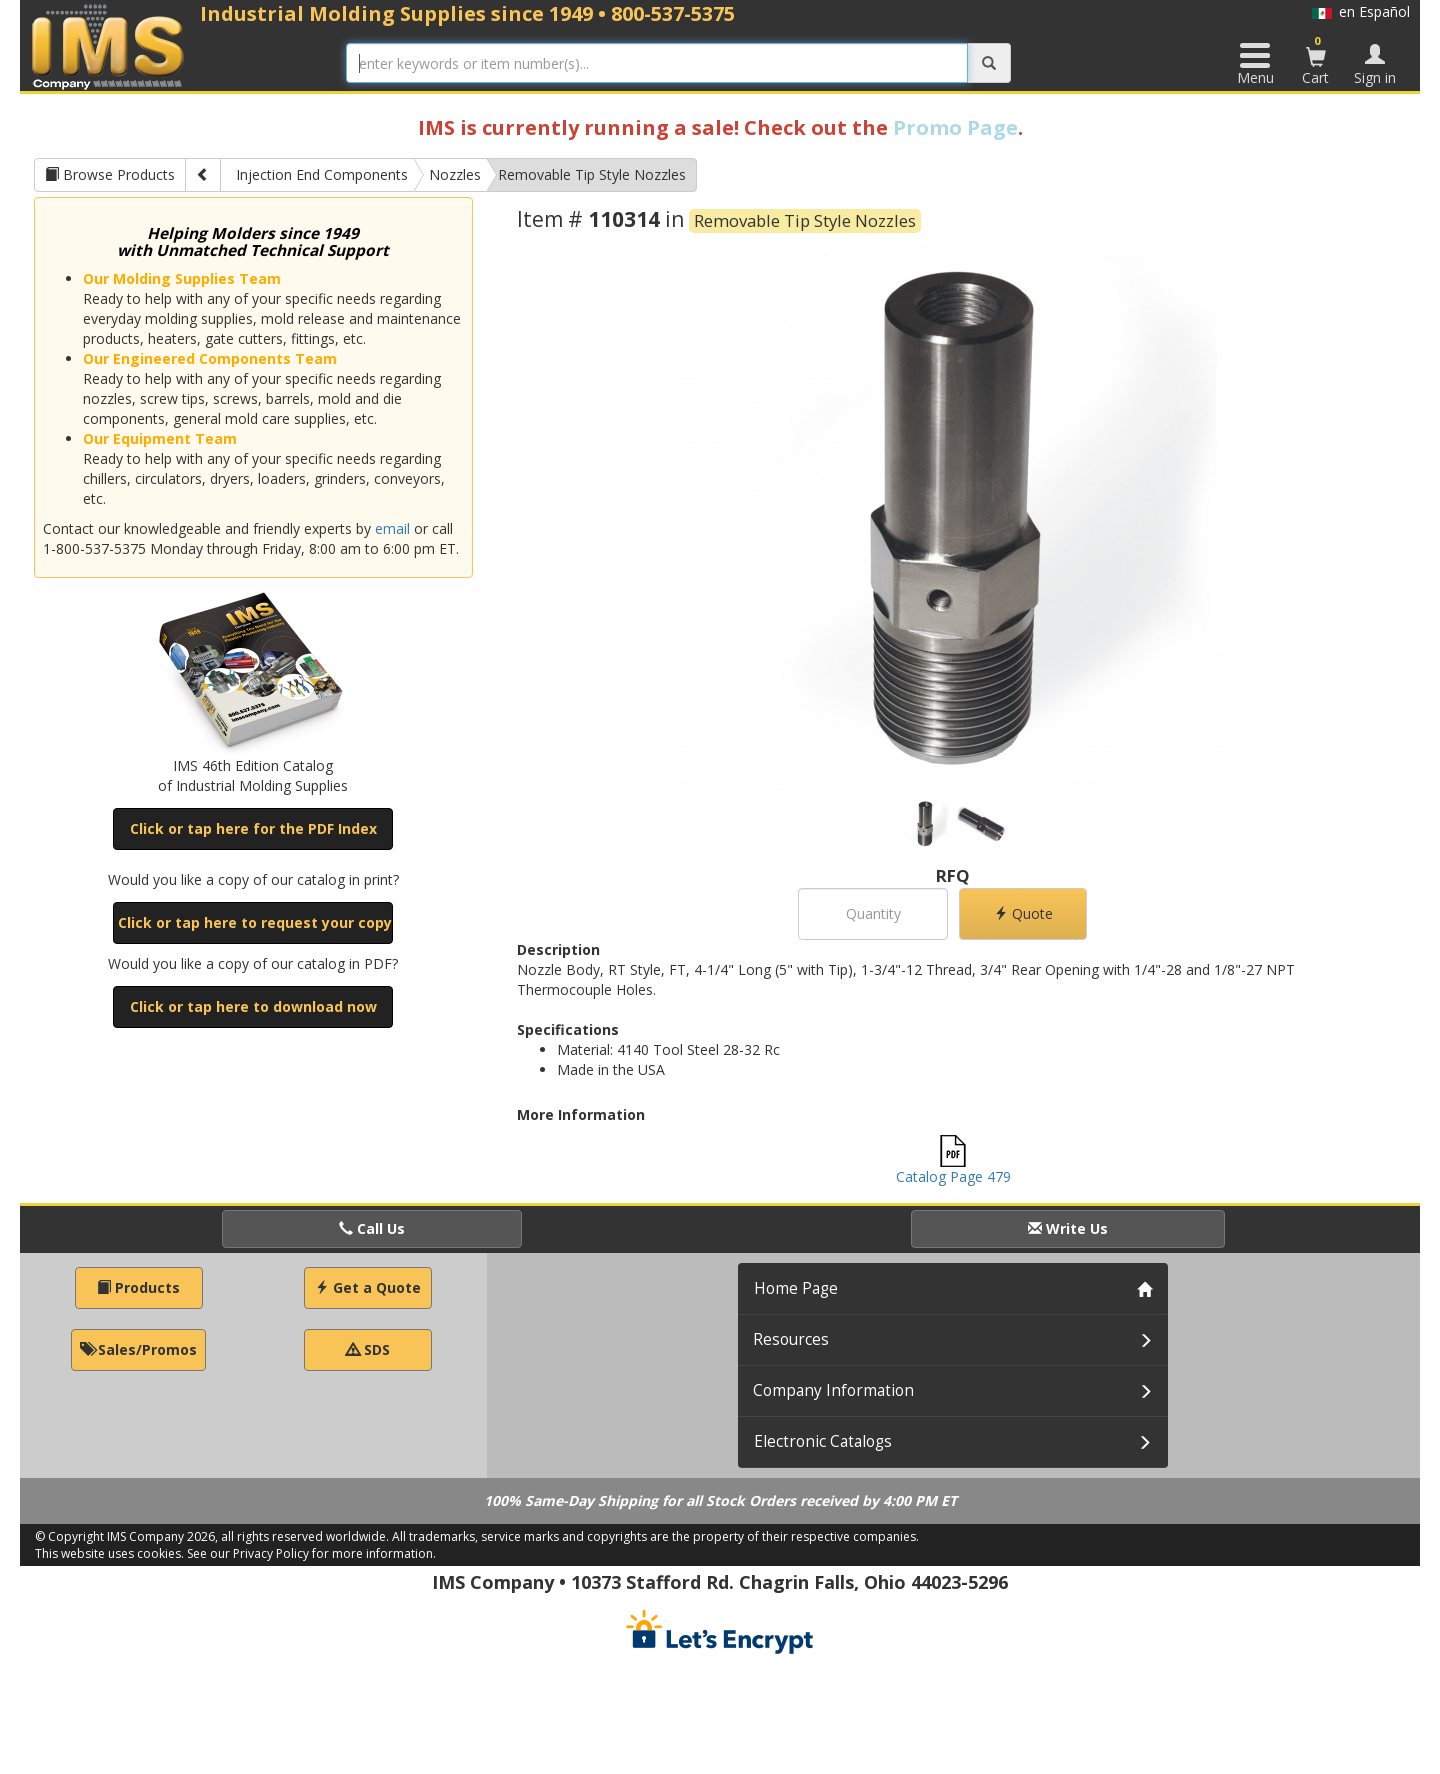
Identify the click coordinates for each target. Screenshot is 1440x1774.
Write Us (1068, 1228)
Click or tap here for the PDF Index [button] (253, 828)
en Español (1361, 11)
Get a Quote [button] (368, 1287)
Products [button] (138, 1287)
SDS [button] (368, 1349)
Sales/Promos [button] (138, 1349)
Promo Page (955, 127)
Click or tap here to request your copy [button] (255, 922)
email (392, 528)
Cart (1316, 60)
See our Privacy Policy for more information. (311, 1553)
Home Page (796, 1288)
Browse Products (110, 174)
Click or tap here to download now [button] (253, 1006)
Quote (1023, 913)
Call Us (372, 1228)
